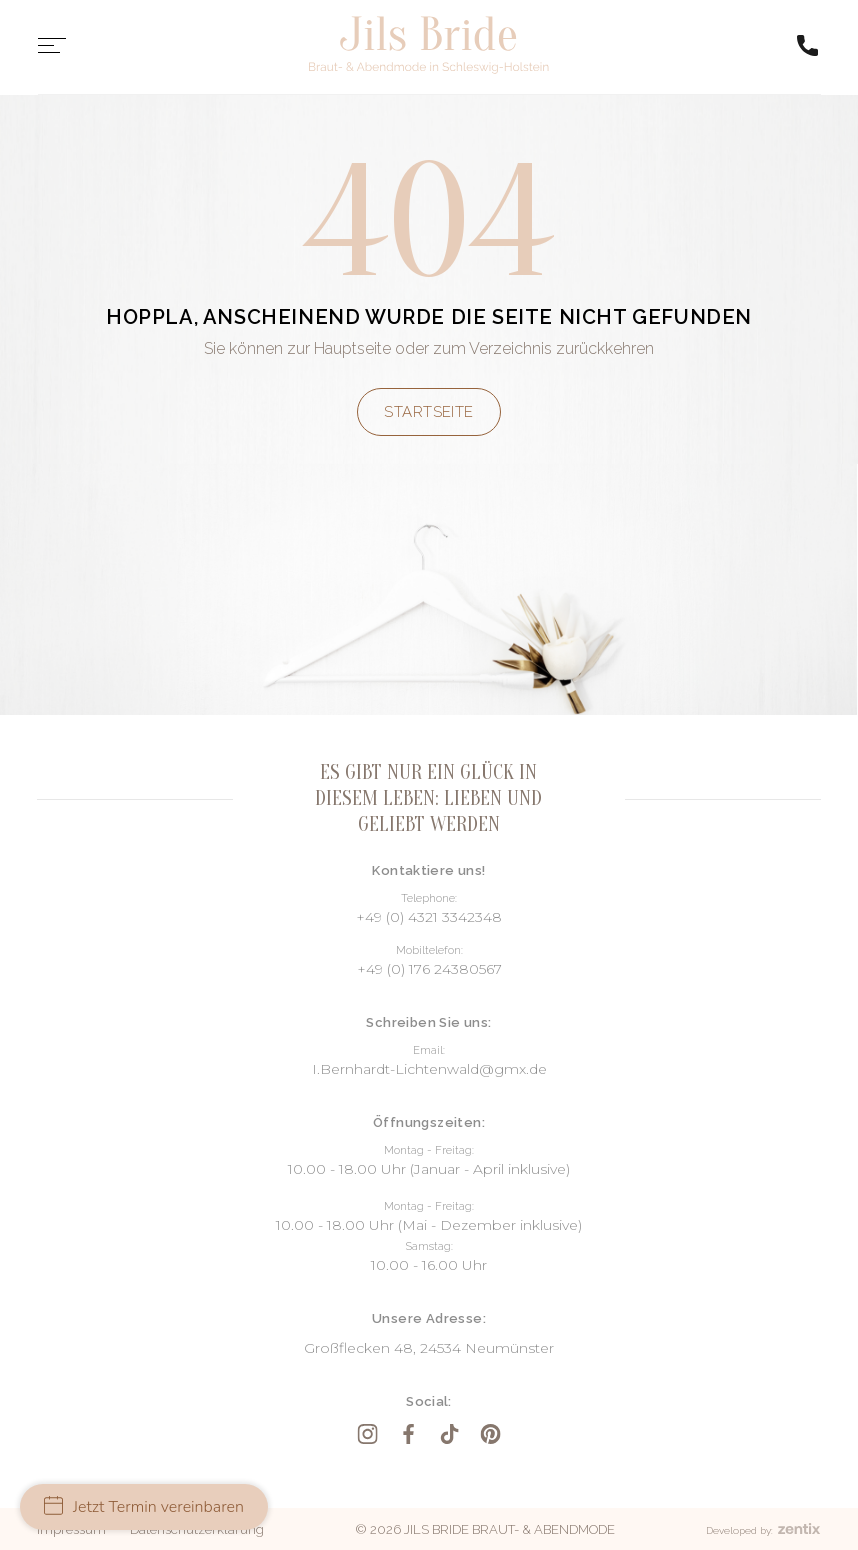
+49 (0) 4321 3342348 (429, 917)
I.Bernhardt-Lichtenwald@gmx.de (429, 1069)
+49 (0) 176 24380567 (429, 969)
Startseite (429, 412)
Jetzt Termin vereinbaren (144, 1507)
